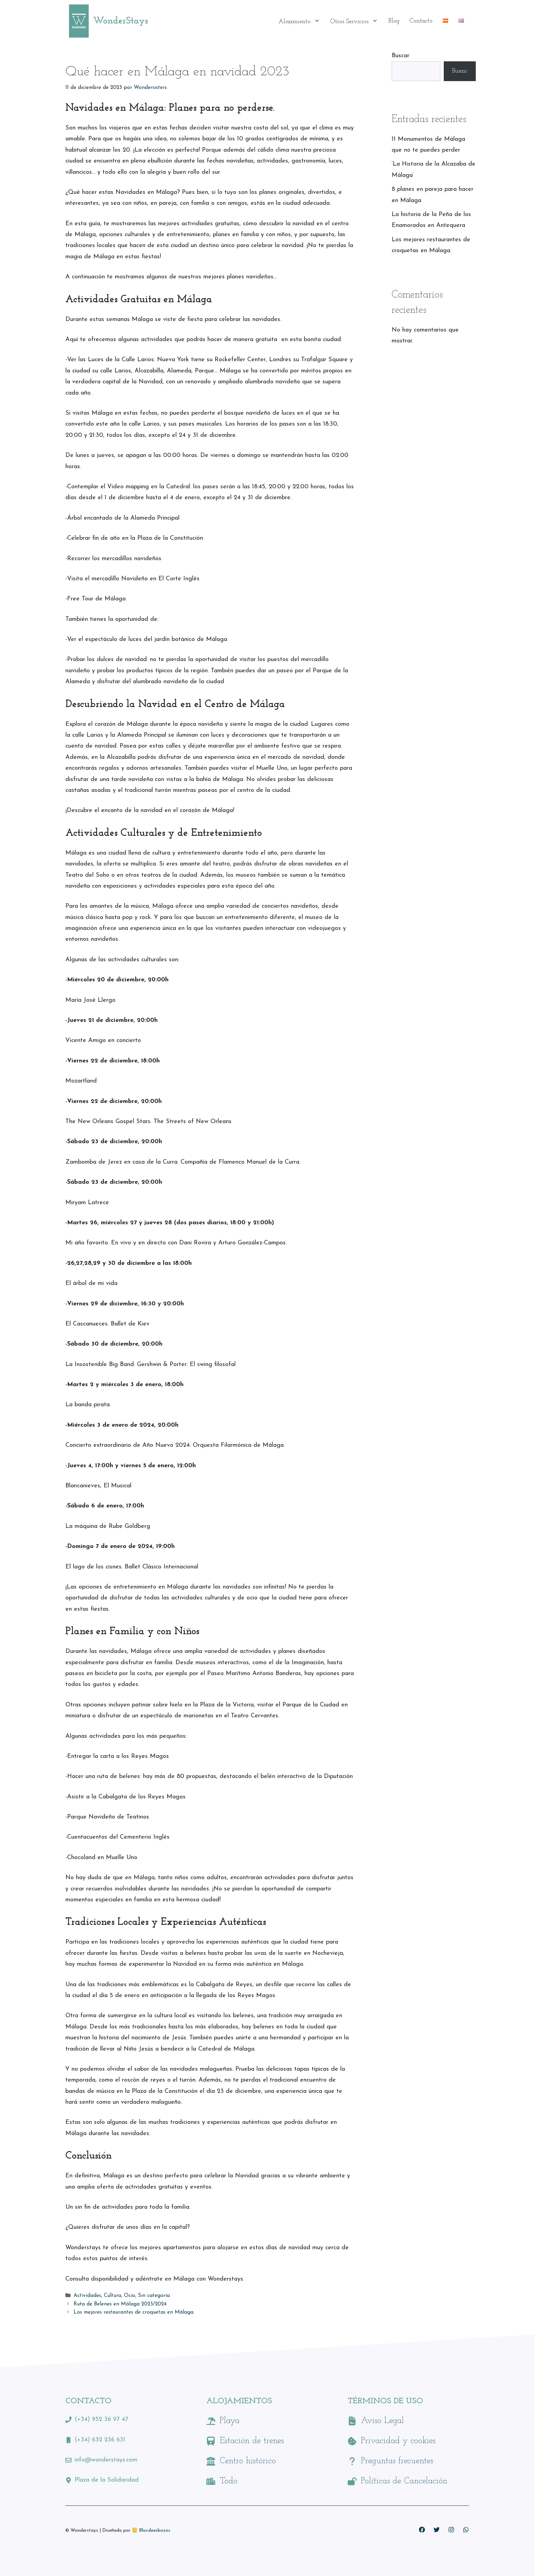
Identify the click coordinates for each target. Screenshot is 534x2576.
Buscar (400, 55)
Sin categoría (154, 2296)
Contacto (421, 21)
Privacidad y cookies (398, 2440)
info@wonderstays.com (106, 2460)
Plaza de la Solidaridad (107, 2480)
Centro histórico (248, 2461)
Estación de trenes (252, 2440)
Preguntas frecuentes (397, 2461)
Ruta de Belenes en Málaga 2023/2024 (120, 2304)
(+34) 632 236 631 (100, 2440)
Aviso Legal (382, 2420)
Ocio (129, 2296)
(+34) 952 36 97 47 (101, 2419)
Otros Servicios (356, 21)
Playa (230, 2420)
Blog (393, 21)
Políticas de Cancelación (404, 2481)
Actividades (87, 2296)
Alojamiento (302, 21)
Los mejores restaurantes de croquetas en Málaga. (134, 2312)
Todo (228, 2481)
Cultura (112, 2296)
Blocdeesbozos (154, 2530)
